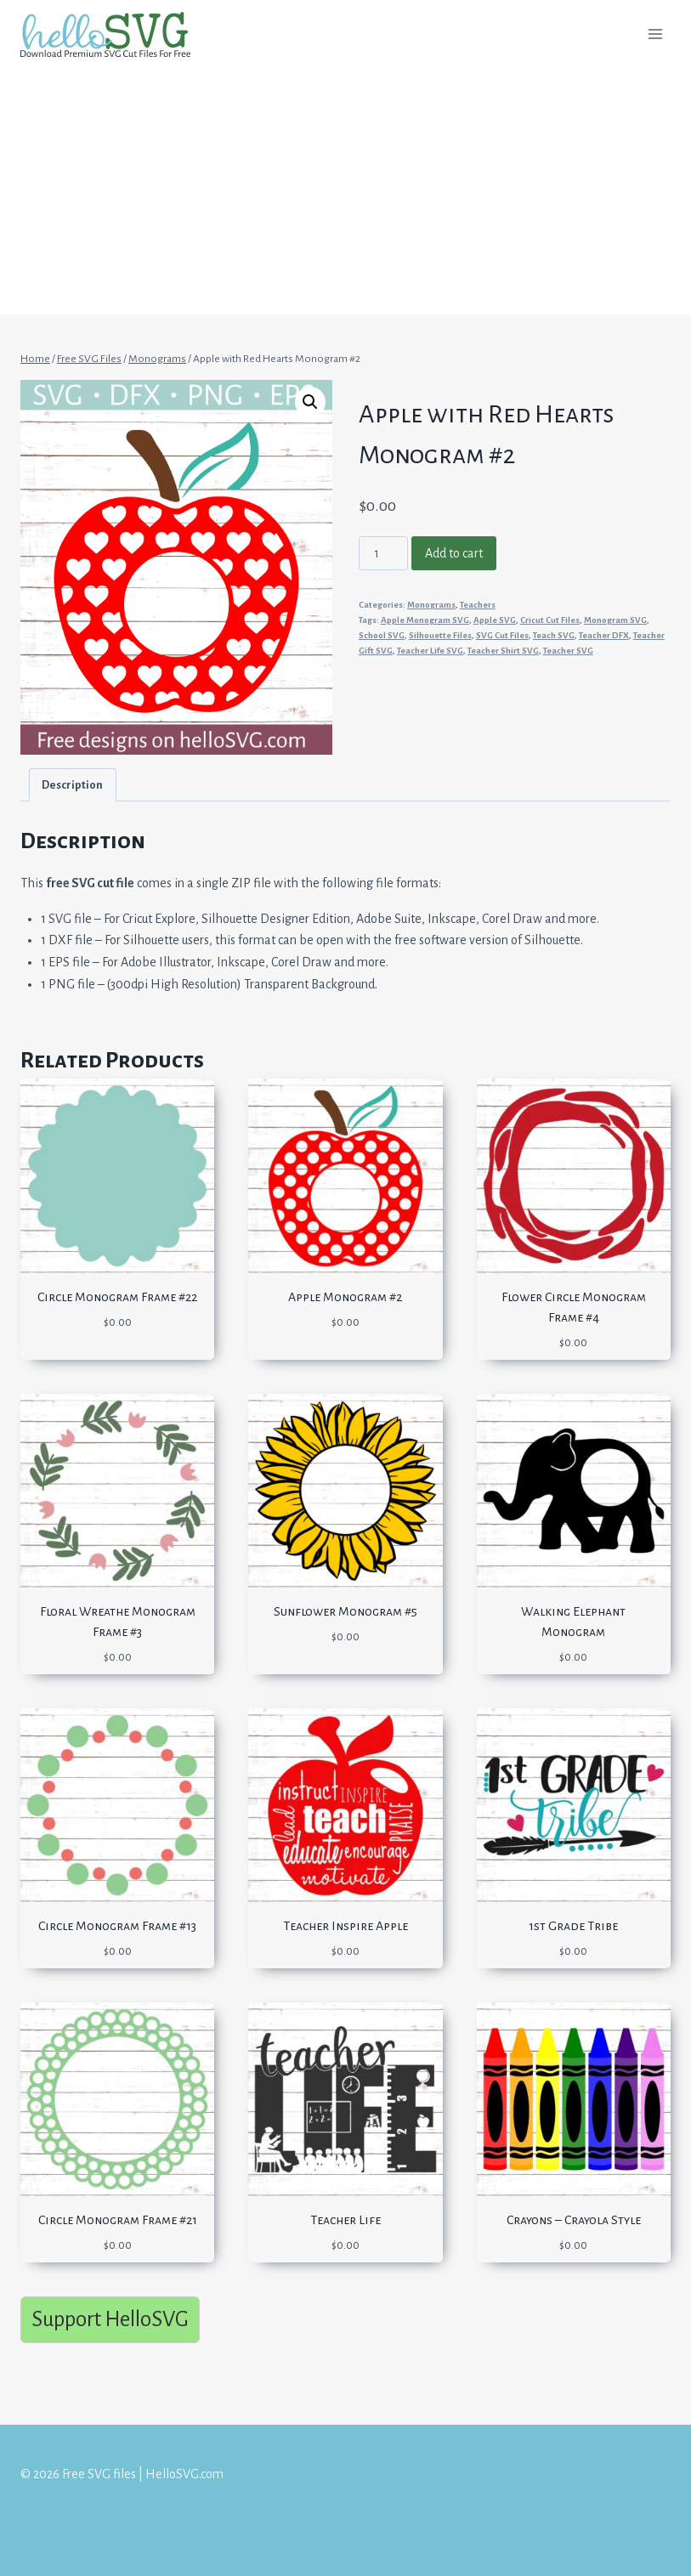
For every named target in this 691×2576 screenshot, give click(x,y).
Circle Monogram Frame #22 (117, 1297)
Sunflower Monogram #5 (345, 1611)
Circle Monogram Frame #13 (117, 1926)
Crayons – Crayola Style (574, 2220)
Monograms (431, 604)
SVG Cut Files (502, 635)
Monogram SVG (615, 620)
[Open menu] (655, 33)
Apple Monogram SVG (425, 620)
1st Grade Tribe (573, 1926)
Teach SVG (554, 635)
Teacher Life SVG (430, 650)
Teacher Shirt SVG (503, 650)
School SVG (382, 635)
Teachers (478, 604)
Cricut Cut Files (550, 620)
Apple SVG (494, 620)
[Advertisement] (345, 195)
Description (72, 784)
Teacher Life (345, 2220)
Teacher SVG (568, 650)
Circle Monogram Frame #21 (117, 2220)
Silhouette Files (440, 635)
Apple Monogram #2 (345, 1297)
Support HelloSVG (110, 2318)
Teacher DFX (604, 635)
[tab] (72, 784)
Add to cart (454, 553)
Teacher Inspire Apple (345, 1926)
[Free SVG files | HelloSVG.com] (112, 34)
